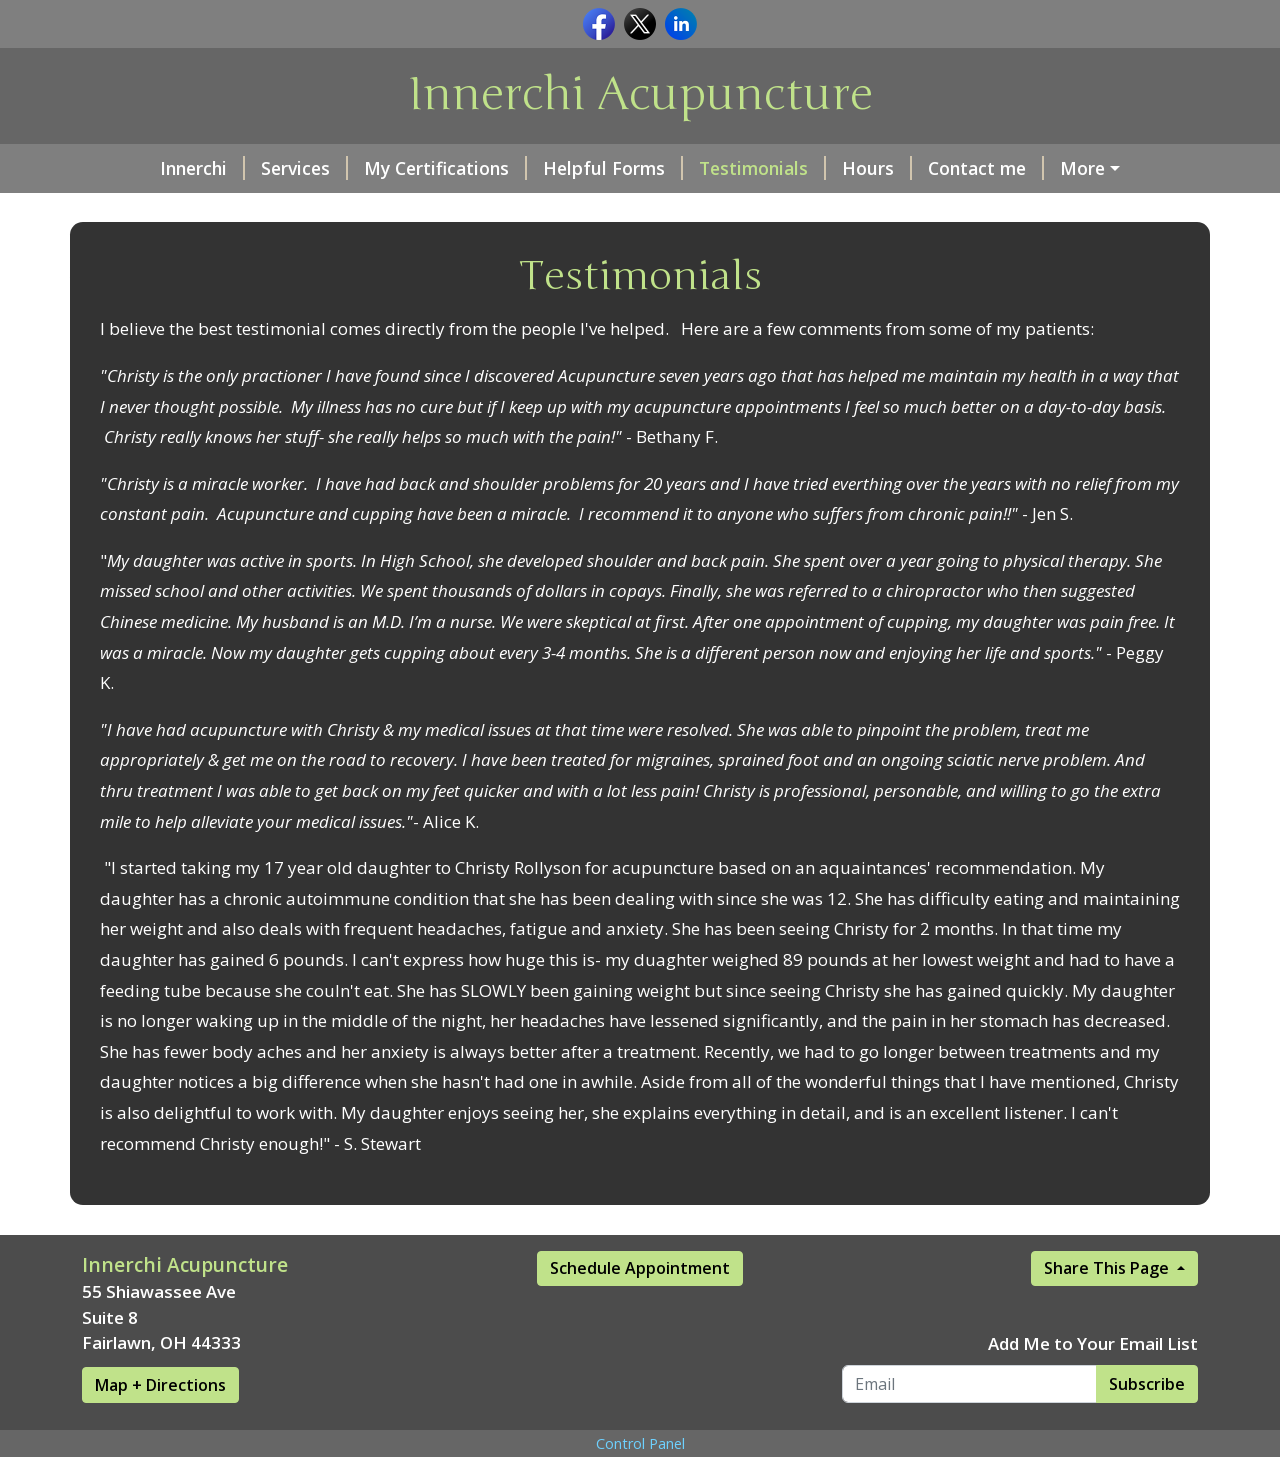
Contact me (924, 168)
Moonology (1055, 168)
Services (242, 168)
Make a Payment (566, 211)
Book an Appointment (200, 211)
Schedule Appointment (640, 1311)
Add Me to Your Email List (1093, 1385)
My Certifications (383, 168)
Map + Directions (160, 1427)
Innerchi (140, 168)
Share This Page (1108, 1311)
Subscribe (1147, 1426)
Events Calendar (394, 211)
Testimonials (700, 168)
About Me (704, 211)
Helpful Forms (551, 168)
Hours (815, 168)
